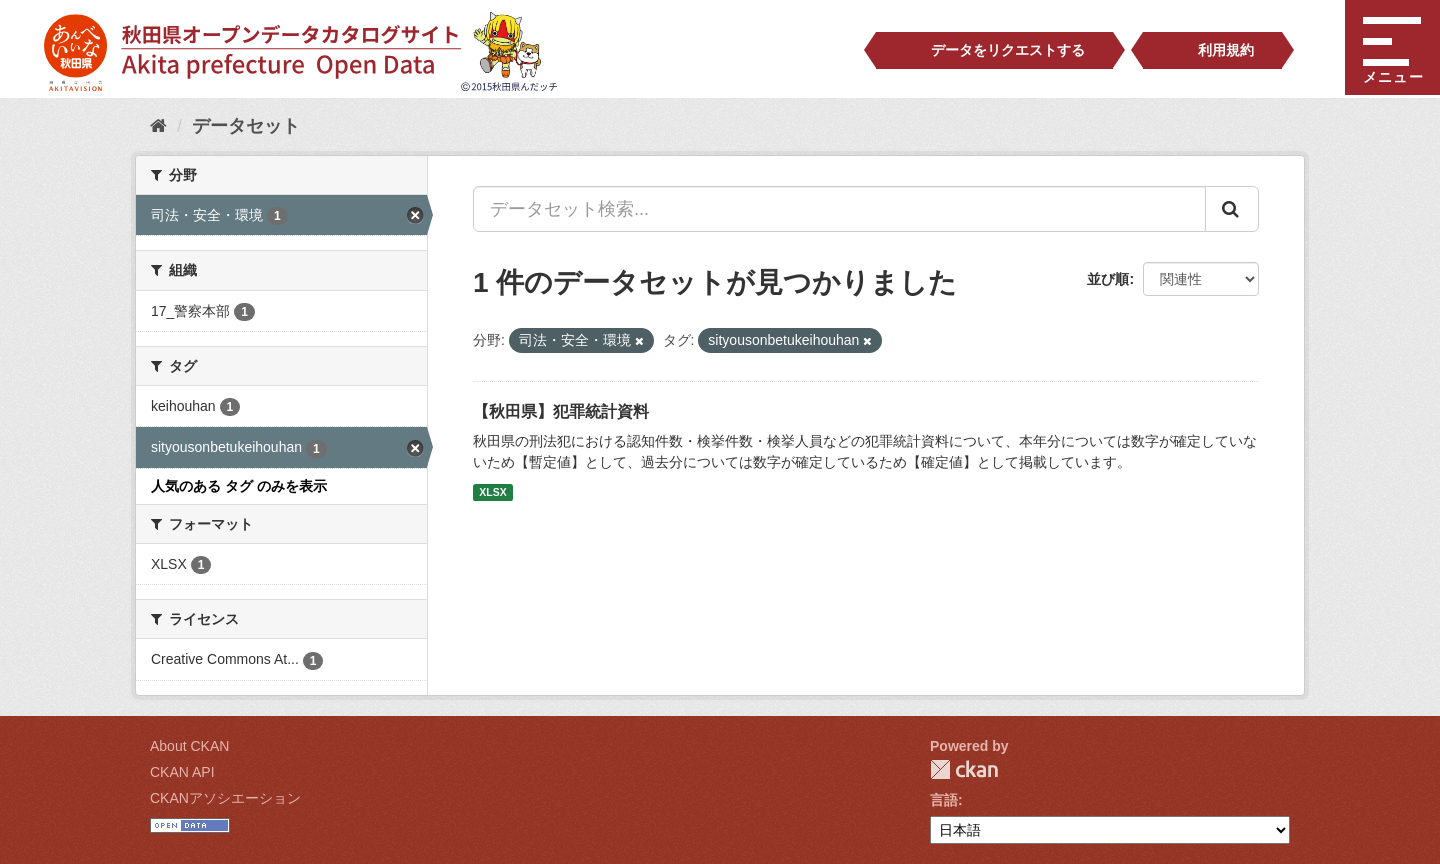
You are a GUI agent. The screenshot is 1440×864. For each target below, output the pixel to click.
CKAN (964, 769)
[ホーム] (158, 126)
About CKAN (189, 746)
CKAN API (182, 772)
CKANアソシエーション (225, 798)
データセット (246, 126)
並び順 (1108, 279)
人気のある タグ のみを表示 (239, 486)
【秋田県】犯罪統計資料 (561, 411)
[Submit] (1232, 209)
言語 (944, 800)
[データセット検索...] (839, 209)
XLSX (492, 492)
